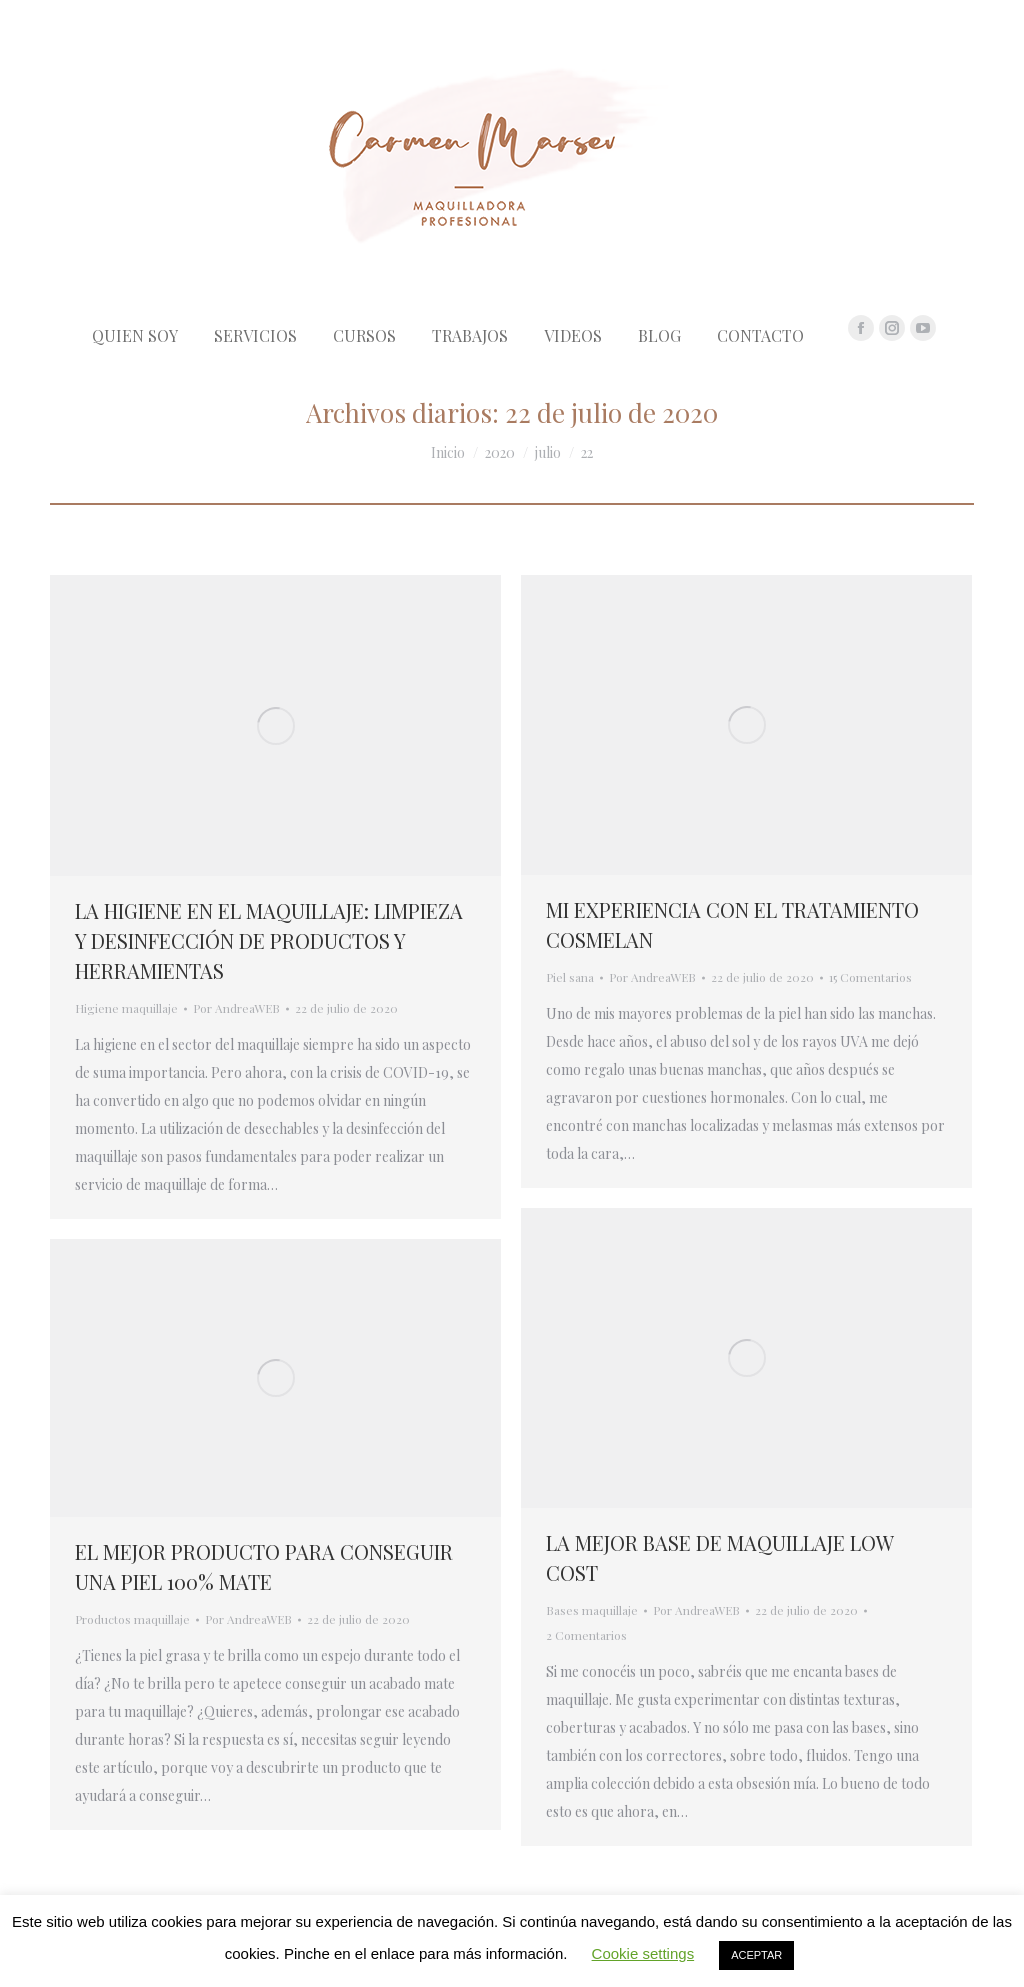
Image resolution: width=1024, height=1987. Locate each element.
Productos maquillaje (132, 1619)
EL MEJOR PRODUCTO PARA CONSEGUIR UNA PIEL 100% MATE (264, 1566)
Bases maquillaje (592, 1610)
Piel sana (570, 977)
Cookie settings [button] (643, 1953)
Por (236, 1008)
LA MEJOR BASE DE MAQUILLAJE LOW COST (719, 1557)
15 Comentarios (870, 977)
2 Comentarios (586, 1635)
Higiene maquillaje (126, 1008)
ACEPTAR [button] (756, 1955)
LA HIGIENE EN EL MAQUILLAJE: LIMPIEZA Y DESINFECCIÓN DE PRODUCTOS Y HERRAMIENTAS (269, 940)
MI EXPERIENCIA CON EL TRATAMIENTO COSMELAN (732, 924)
